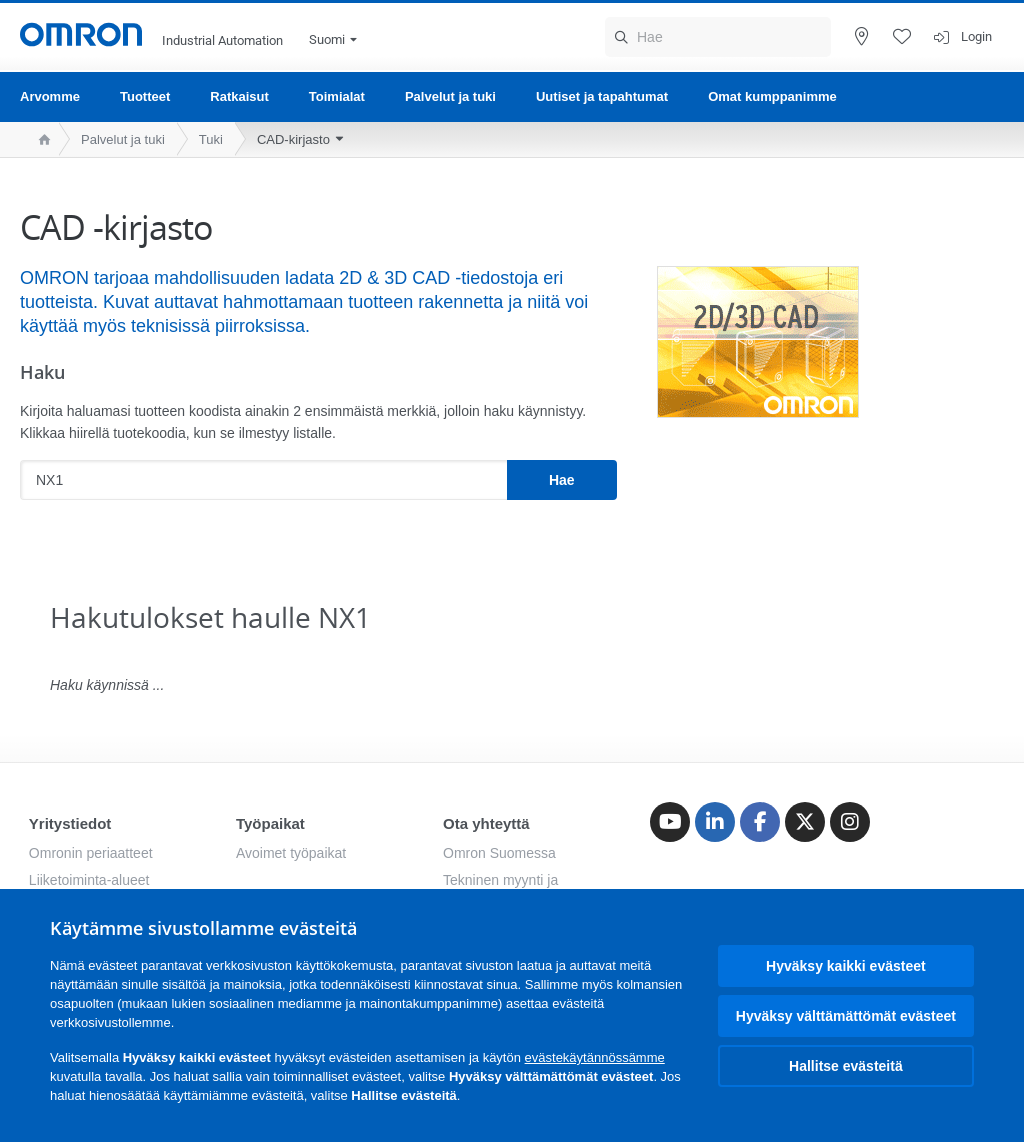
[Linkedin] (715, 822)
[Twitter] (805, 822)
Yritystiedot (70, 823)
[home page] (39, 139)
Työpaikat (270, 823)
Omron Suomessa (499, 853)
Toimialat (337, 96)
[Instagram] (850, 822)
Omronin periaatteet (91, 853)
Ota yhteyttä (486, 823)
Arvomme (50, 96)
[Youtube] (670, 822)
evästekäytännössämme (595, 1057)
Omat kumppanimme (772, 96)
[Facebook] (760, 822)
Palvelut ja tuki (450, 96)
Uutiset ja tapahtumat (602, 96)
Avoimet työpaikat (291, 853)
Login (976, 36)
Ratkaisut (239, 96)
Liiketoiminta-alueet (89, 880)
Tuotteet (145, 96)
